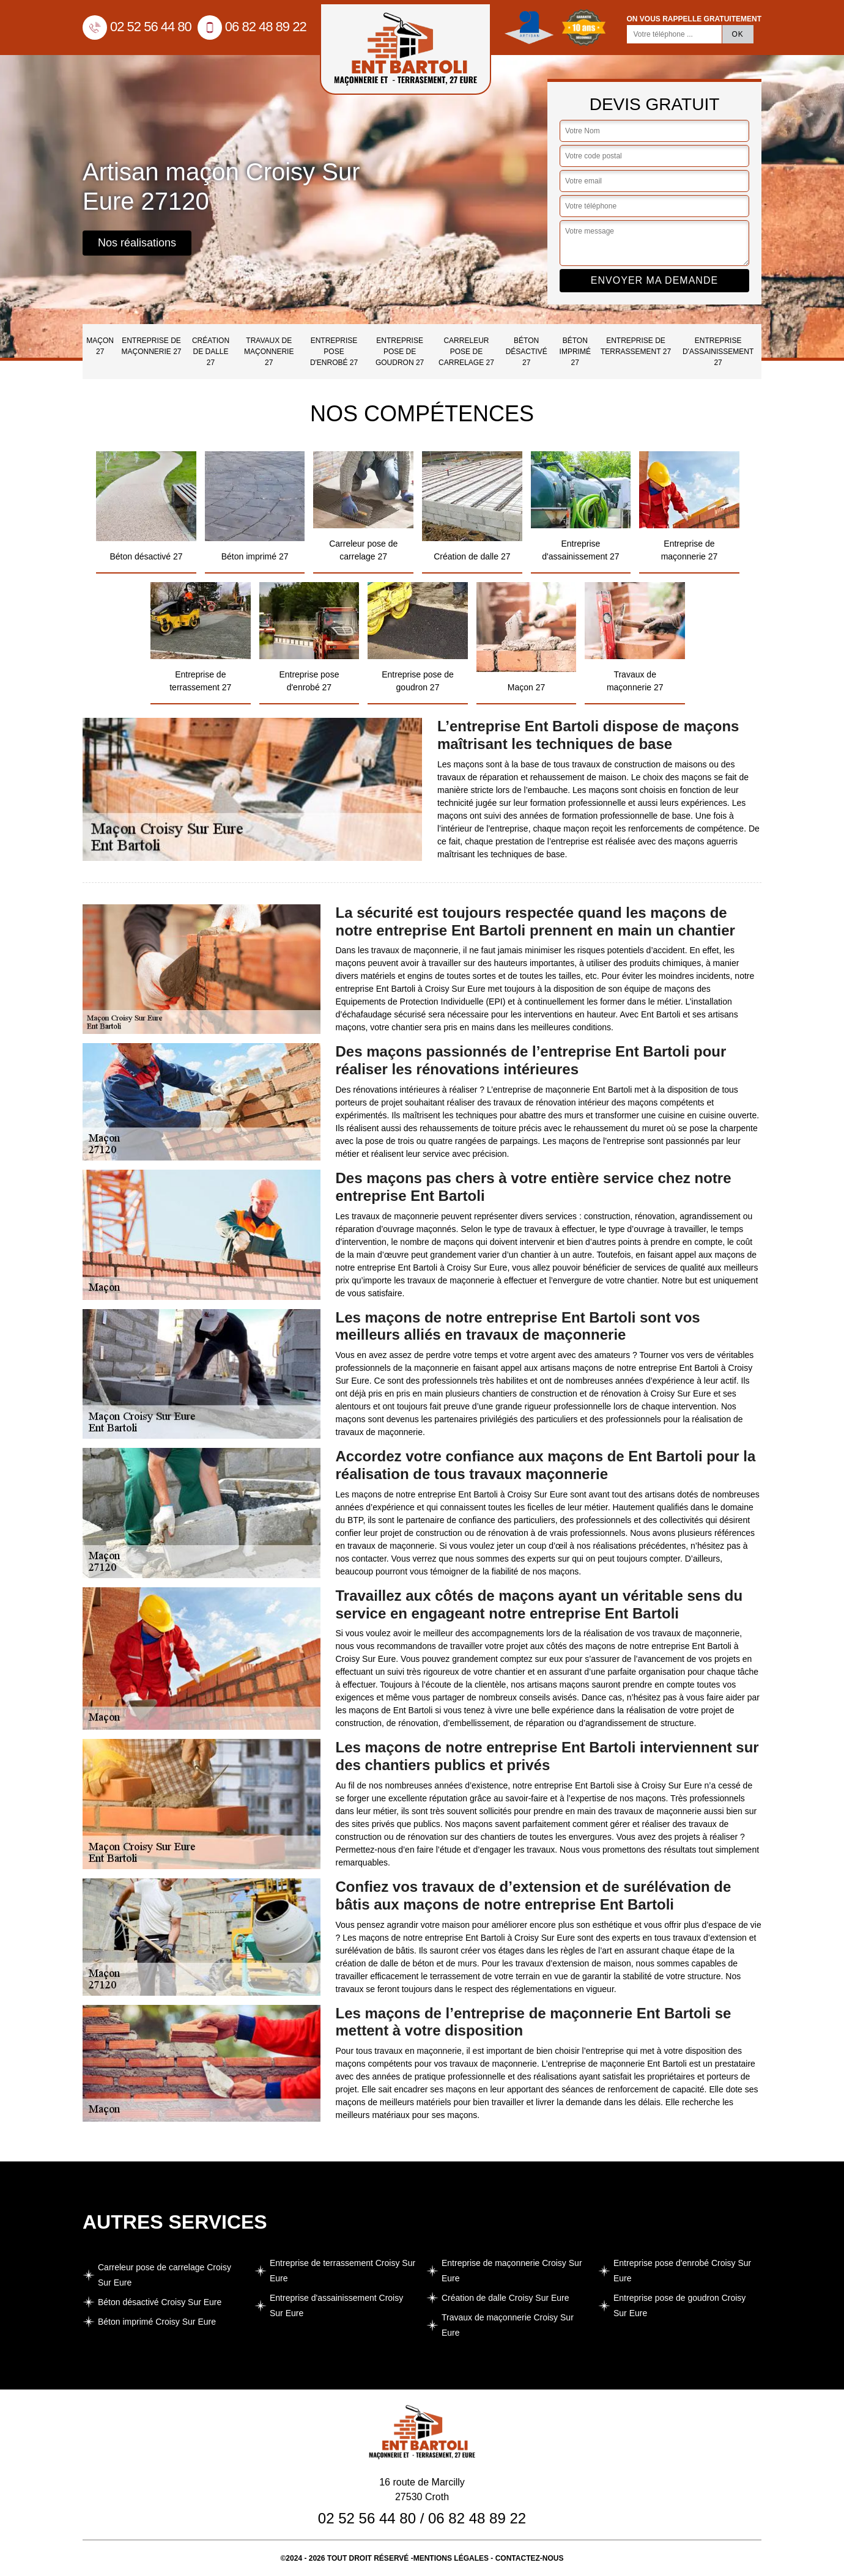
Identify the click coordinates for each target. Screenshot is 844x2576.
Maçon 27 (100, 346)
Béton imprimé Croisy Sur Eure (157, 2322)
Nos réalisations (137, 243)
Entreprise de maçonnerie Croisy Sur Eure (512, 2270)
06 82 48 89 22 (252, 26)
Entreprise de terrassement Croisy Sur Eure (342, 2270)
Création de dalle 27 (210, 351)
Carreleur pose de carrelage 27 (466, 351)
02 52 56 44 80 (137, 26)
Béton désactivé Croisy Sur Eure (159, 2302)
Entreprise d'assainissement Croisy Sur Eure (336, 2305)
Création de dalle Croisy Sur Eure (505, 2298)
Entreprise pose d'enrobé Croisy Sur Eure (682, 2270)
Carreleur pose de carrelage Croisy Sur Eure (164, 2274)
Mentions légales (451, 2558)
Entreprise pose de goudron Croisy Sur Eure (679, 2305)
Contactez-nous (529, 2558)
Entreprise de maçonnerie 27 (151, 346)
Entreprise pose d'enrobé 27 (334, 351)
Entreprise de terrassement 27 (636, 346)
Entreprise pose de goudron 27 (400, 351)
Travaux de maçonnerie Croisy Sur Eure (508, 2325)
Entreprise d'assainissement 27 (718, 351)
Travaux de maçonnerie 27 (269, 351)
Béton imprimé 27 (575, 351)
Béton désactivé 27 (526, 351)
